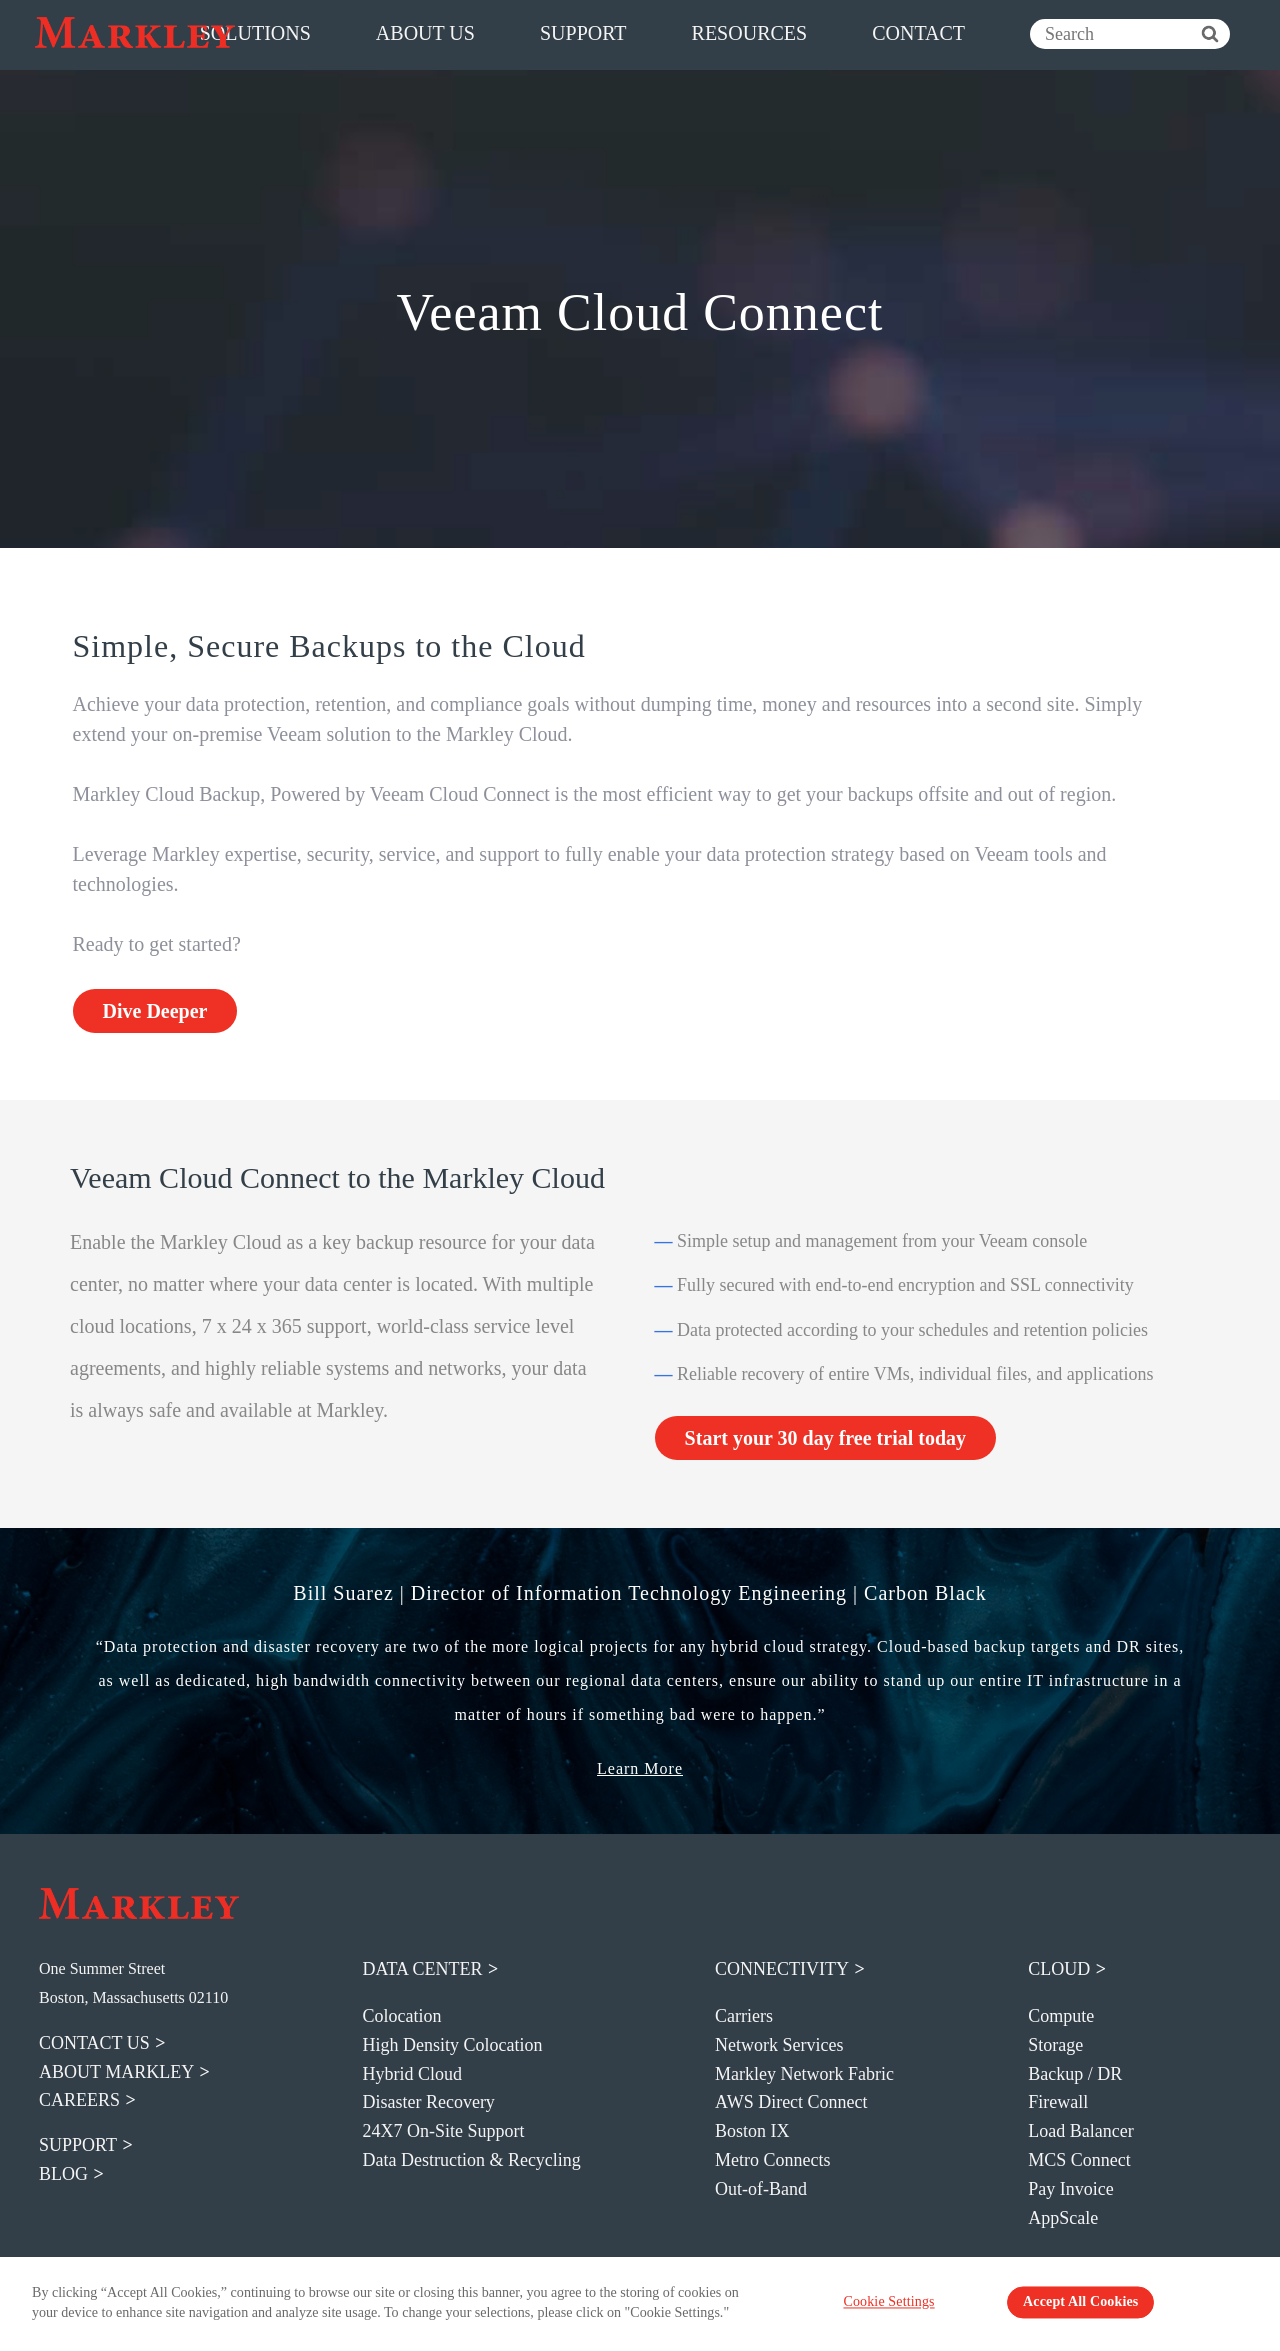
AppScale (1063, 2218)
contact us (94, 2043)
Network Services (779, 2045)
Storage (1055, 2045)
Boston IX (752, 2131)
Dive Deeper (155, 1011)
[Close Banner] (1250, 2304)
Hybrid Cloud (412, 2074)
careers (79, 2100)
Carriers (744, 2016)
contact (918, 33)
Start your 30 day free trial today (825, 1438)
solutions (255, 33)
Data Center (422, 1969)
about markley (116, 2072)
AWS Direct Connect (791, 2102)
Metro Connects (772, 2160)
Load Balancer (1080, 2131)
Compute (1061, 2016)
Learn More (640, 1768)
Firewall (1058, 2102)
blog (63, 2174)
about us (425, 33)
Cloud (1059, 1969)
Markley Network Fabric (804, 2074)
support (583, 33)
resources (750, 33)
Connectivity (782, 1969)
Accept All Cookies (1062, 2305)
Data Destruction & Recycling (471, 2160)
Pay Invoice (1070, 2189)
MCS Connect (1079, 2160)
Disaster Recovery (428, 2102)
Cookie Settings (913, 2305)
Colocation (401, 2016)
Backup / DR (1075, 2074)
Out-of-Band (761, 2189)
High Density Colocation (452, 2045)
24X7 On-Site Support (443, 2131)
